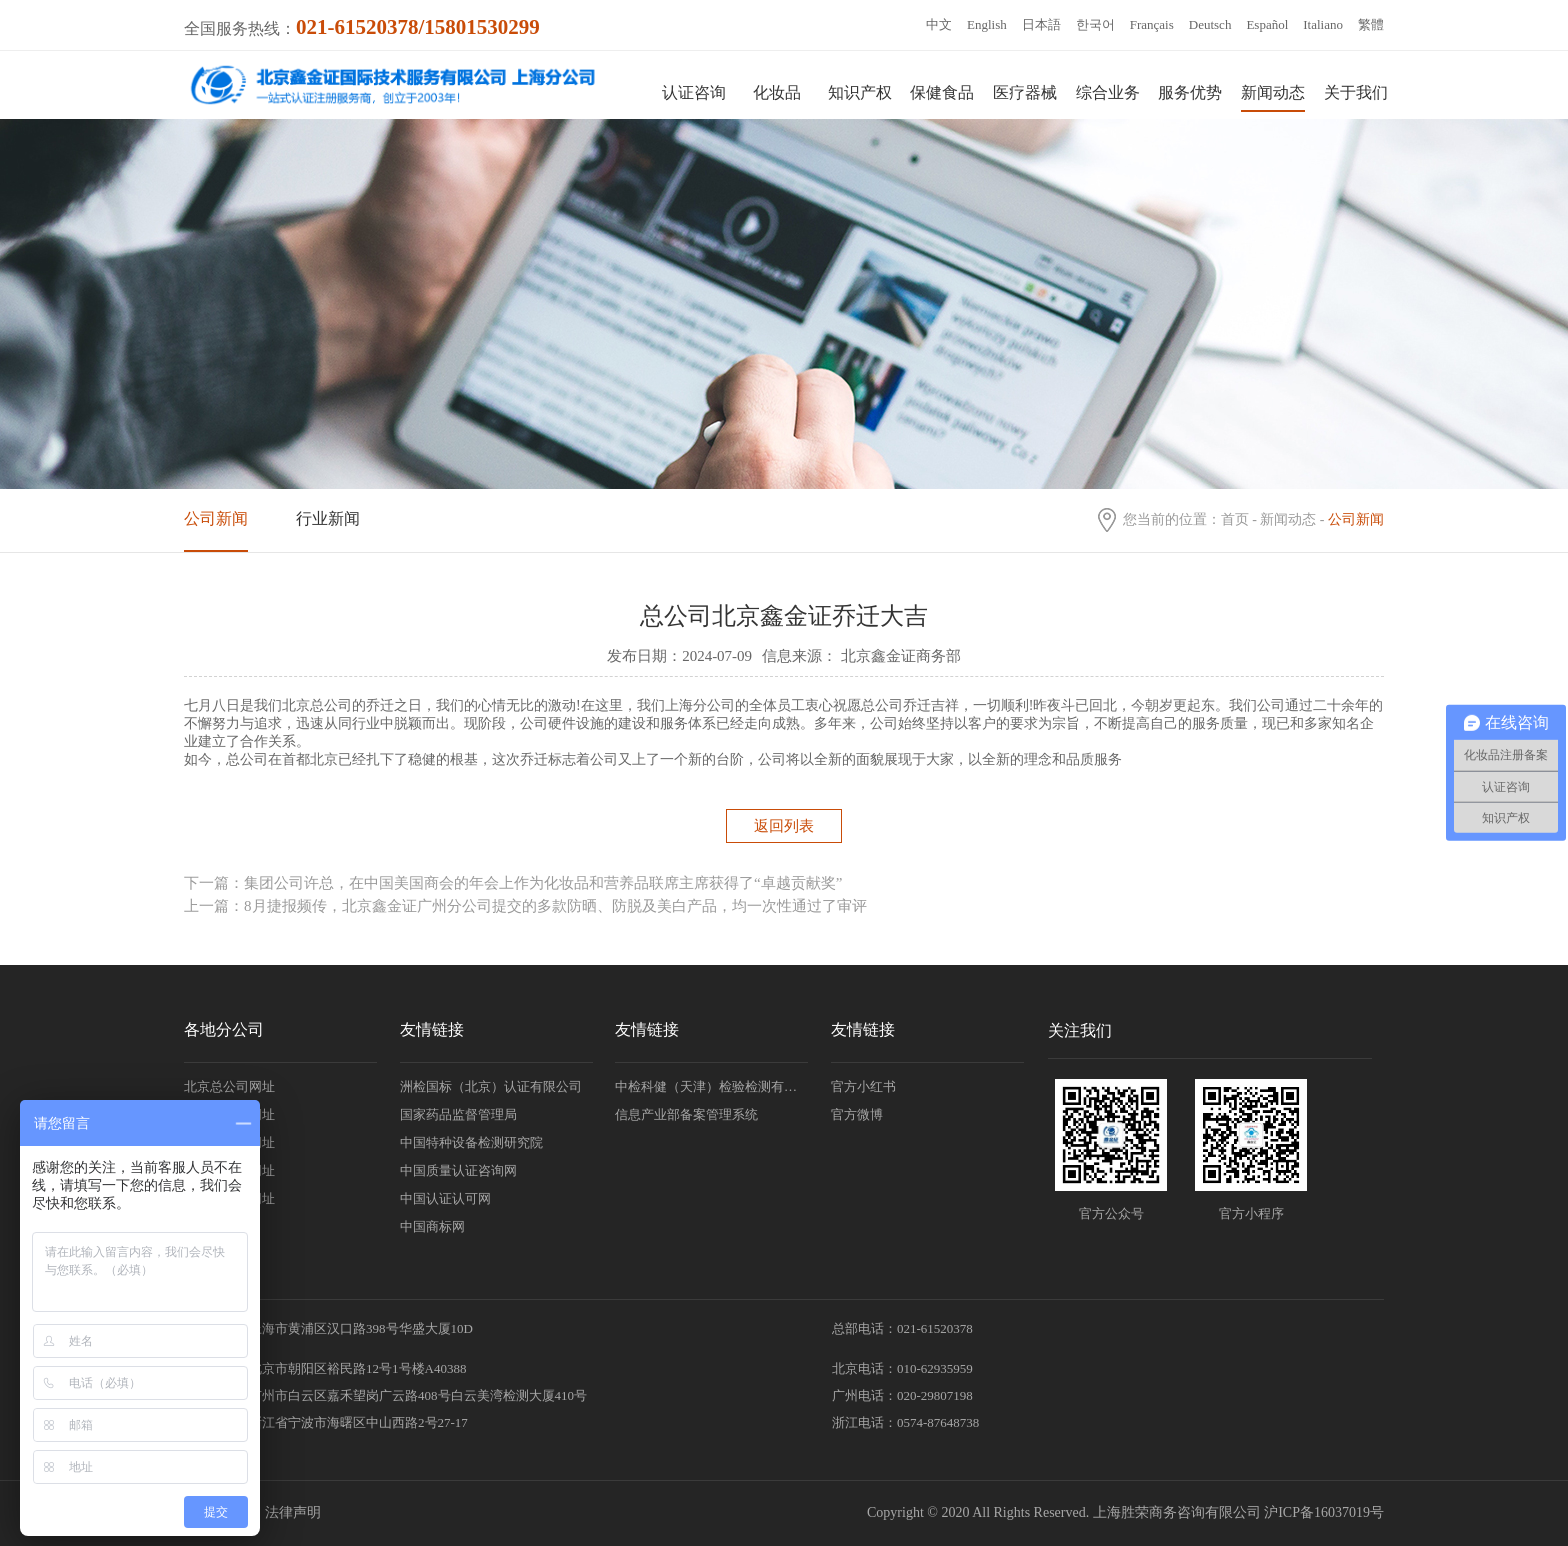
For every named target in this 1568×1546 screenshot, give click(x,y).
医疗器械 (1025, 92)
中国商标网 (432, 1226)
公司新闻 (216, 518)
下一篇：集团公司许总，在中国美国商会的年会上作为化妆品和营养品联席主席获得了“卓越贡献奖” (513, 883)
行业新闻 (328, 518)
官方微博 (857, 1114)
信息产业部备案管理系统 (686, 1114)
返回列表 (784, 826)
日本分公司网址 (229, 1198)
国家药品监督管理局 (458, 1114)
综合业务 (1108, 92)
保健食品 (942, 92)
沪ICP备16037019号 (1324, 1512)
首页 (1235, 519)
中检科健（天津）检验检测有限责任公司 (711, 1086)
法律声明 (293, 1512)
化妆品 (777, 92)
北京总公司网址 (229, 1086)
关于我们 (1356, 92)
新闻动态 (1273, 92)
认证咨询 (694, 92)
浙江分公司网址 (229, 1142)
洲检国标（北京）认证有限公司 (491, 1086)
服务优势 (1190, 92)
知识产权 (860, 92)
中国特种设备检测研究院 (471, 1142)
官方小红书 (863, 1086)
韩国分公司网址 (229, 1170)
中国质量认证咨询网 (458, 1170)
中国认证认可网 (445, 1198)
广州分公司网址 (229, 1114)
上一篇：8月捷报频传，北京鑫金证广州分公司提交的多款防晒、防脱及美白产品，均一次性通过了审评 (525, 906)
